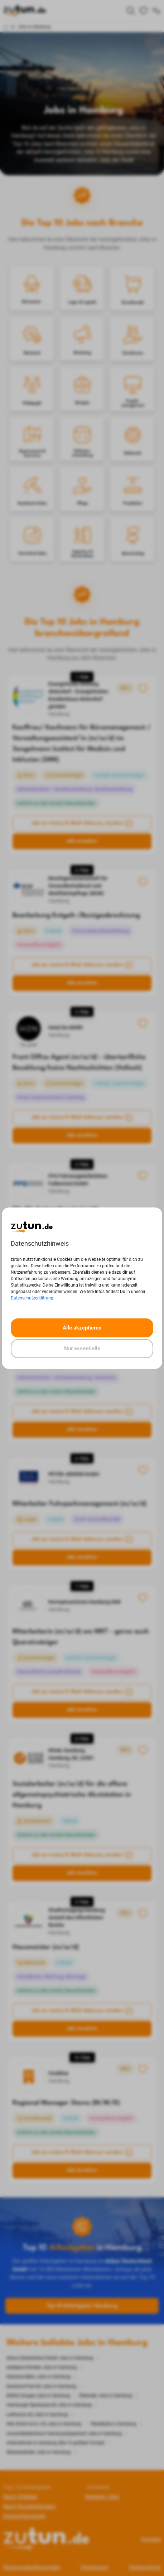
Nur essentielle (82, 1348)
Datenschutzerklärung (32, 1298)
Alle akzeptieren (82, 1328)
